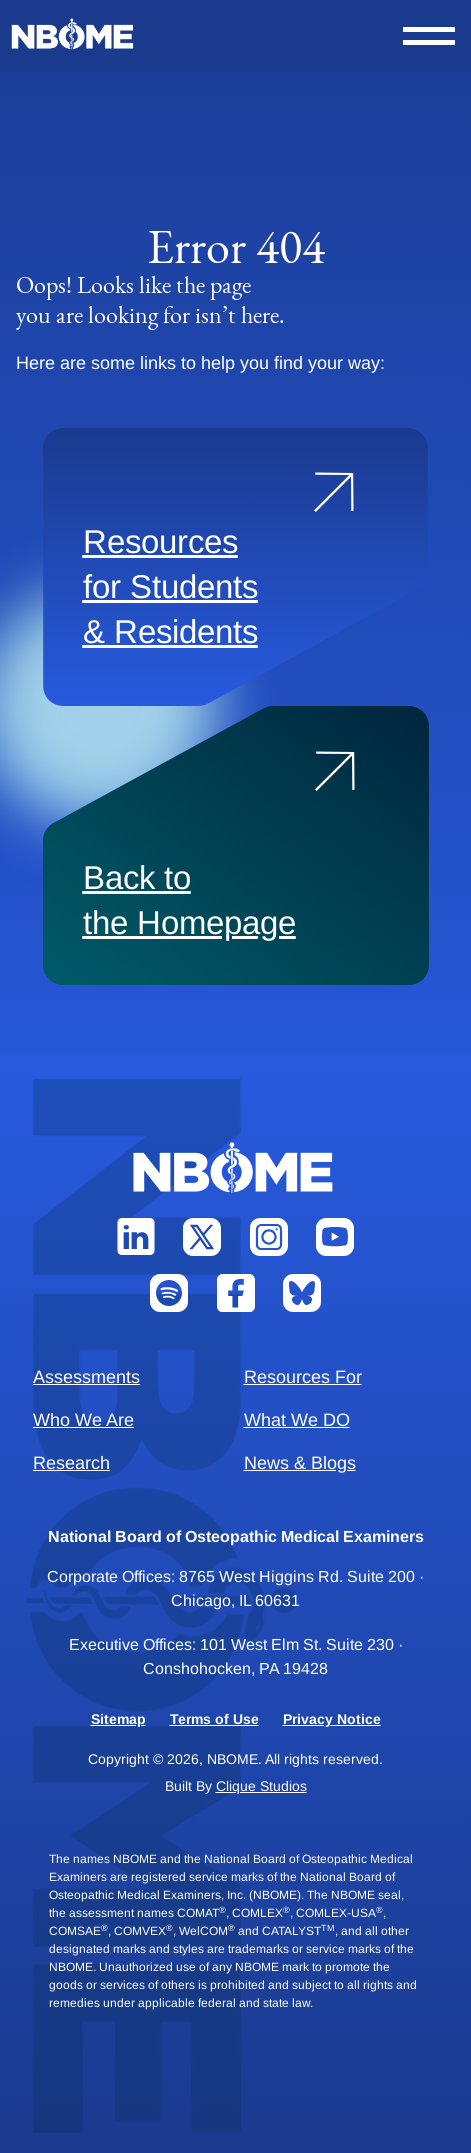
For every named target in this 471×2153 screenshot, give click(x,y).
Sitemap (118, 1719)
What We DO (297, 1420)
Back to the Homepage (189, 900)
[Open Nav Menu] (429, 36)
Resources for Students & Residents (170, 586)
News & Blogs (300, 1463)
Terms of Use (214, 1719)
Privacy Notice (332, 1719)
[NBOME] (74, 34)
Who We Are (83, 1420)
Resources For (303, 1377)
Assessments (86, 1377)
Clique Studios (261, 1786)
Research (71, 1463)
